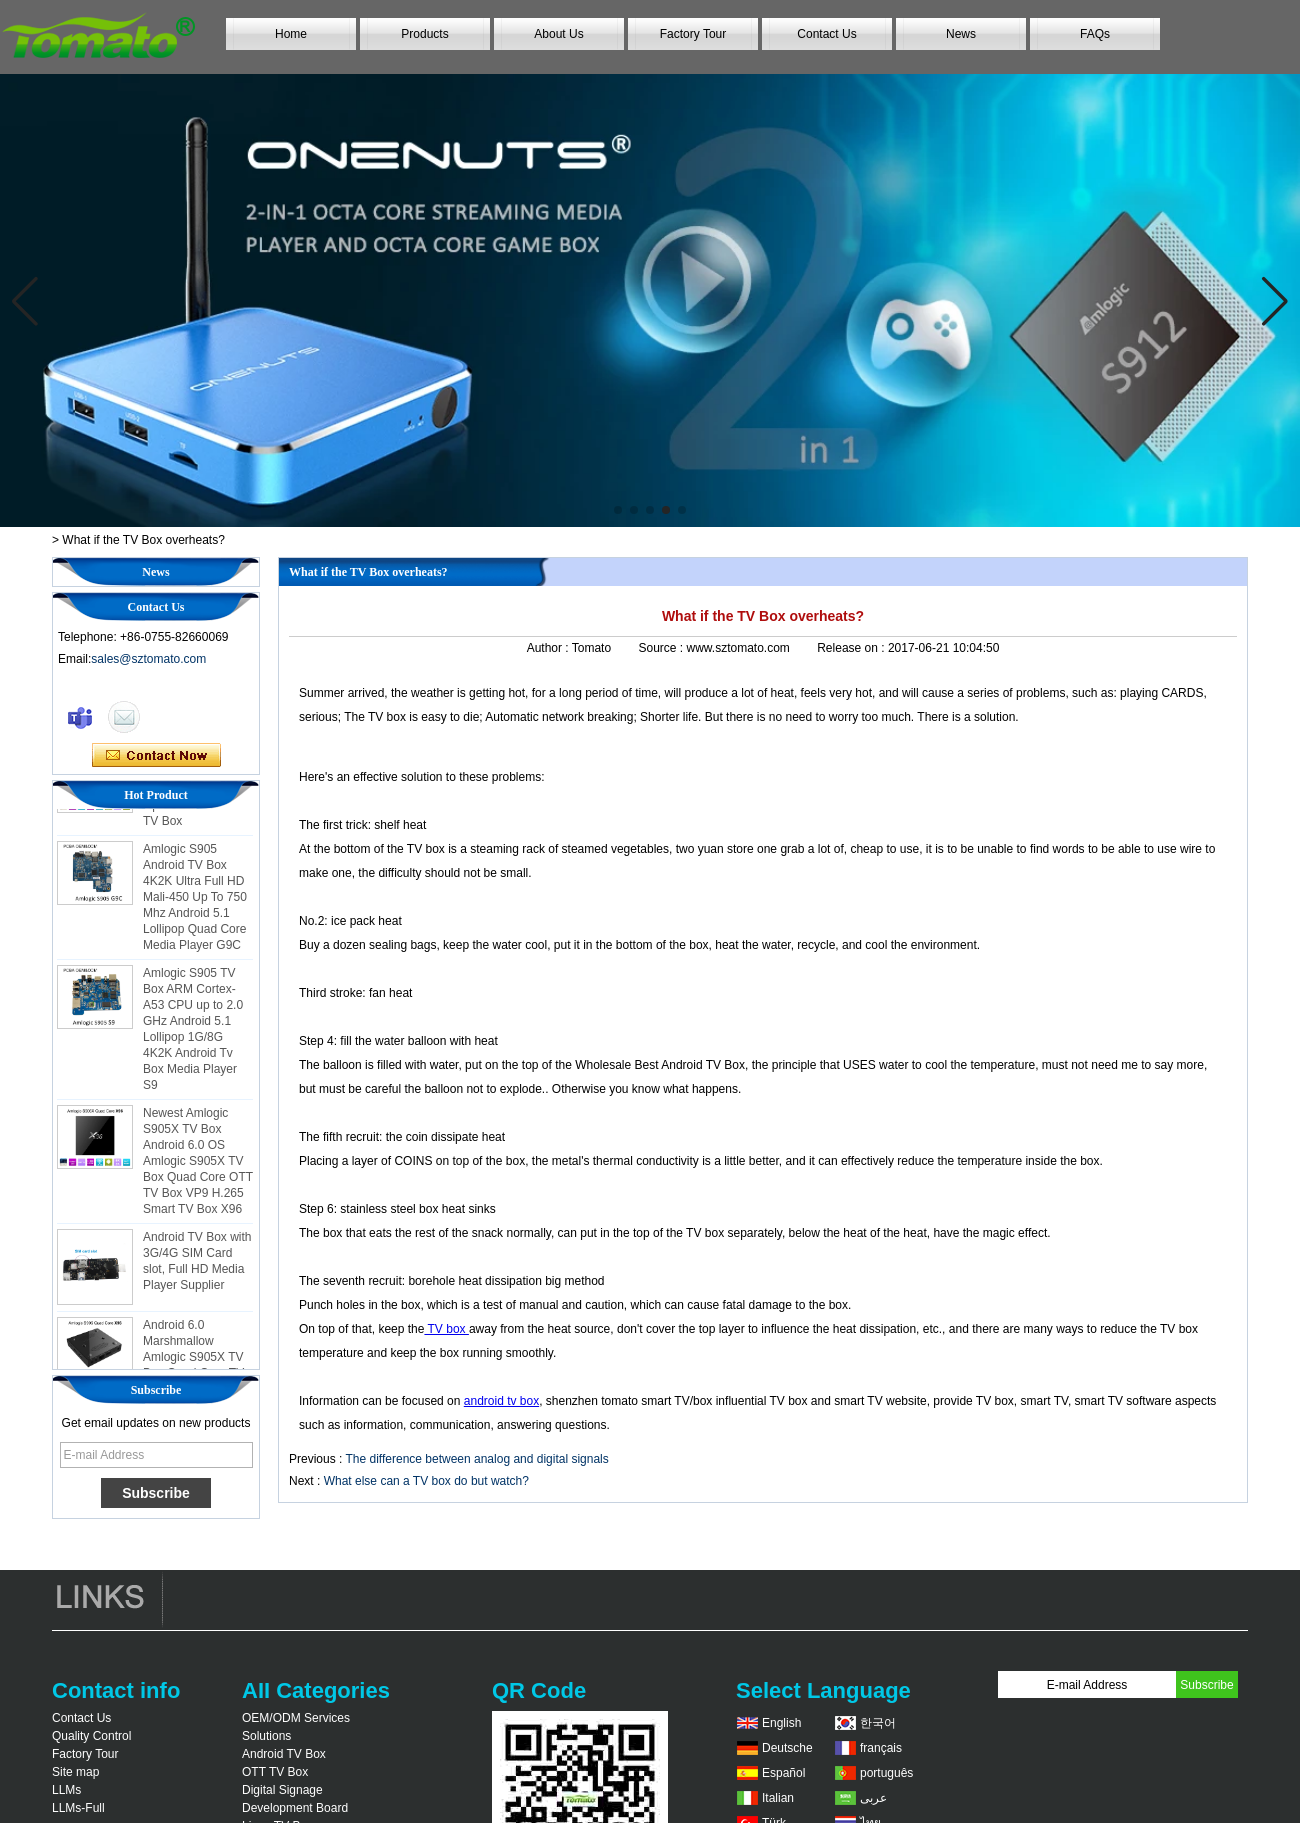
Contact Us (826, 34)
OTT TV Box (275, 1772)
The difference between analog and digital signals (476, 1459)
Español (783, 1773)
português (886, 1773)
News (961, 34)
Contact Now (156, 756)
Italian (778, 1798)
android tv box (501, 1401)
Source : (662, 648)
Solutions (266, 1736)
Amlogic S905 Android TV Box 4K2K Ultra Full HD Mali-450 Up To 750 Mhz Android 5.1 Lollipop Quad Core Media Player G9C (195, 913)
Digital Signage (282, 1790)
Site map (75, 1772)
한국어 (878, 1723)
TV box (446, 1329)
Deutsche (787, 1748)
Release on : (852, 648)
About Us (558, 34)
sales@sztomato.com (148, 659)
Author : (549, 648)
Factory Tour (693, 34)
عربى (873, 1798)
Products (424, 34)
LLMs (66, 1790)
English (781, 1723)
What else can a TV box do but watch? (426, 1481)
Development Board (295, 1808)
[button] (618, 510)
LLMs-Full (78, 1808)
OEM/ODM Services (296, 1718)
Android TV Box (284, 1754)
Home (291, 34)
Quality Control (91, 1736)
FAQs (1095, 34)
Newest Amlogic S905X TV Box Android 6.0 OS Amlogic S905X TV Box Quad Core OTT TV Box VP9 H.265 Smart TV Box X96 (198, 1177)
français (881, 1748)
